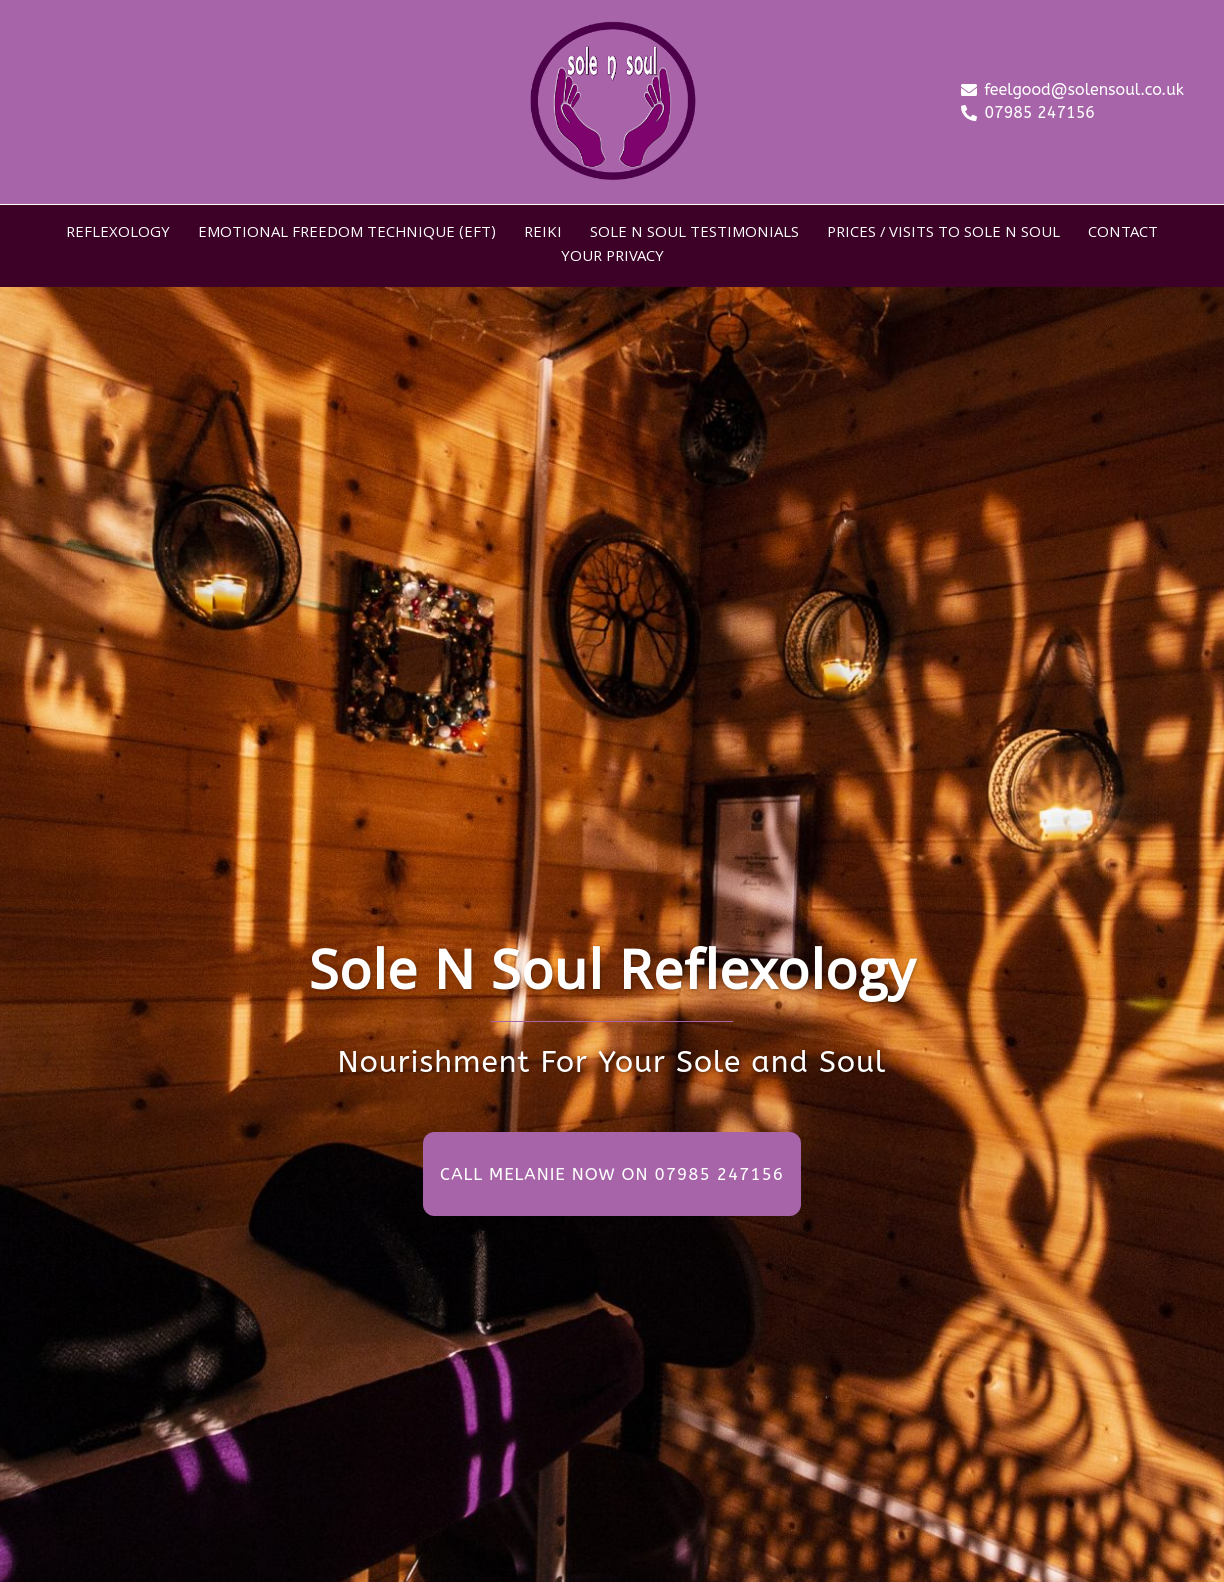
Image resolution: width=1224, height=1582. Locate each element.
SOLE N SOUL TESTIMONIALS (694, 234)
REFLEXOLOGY (118, 234)
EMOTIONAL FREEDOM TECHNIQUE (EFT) (347, 234)
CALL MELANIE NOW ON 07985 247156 (612, 1174)
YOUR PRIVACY (612, 258)
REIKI (543, 234)
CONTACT (1123, 234)
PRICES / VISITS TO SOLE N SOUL (943, 234)
